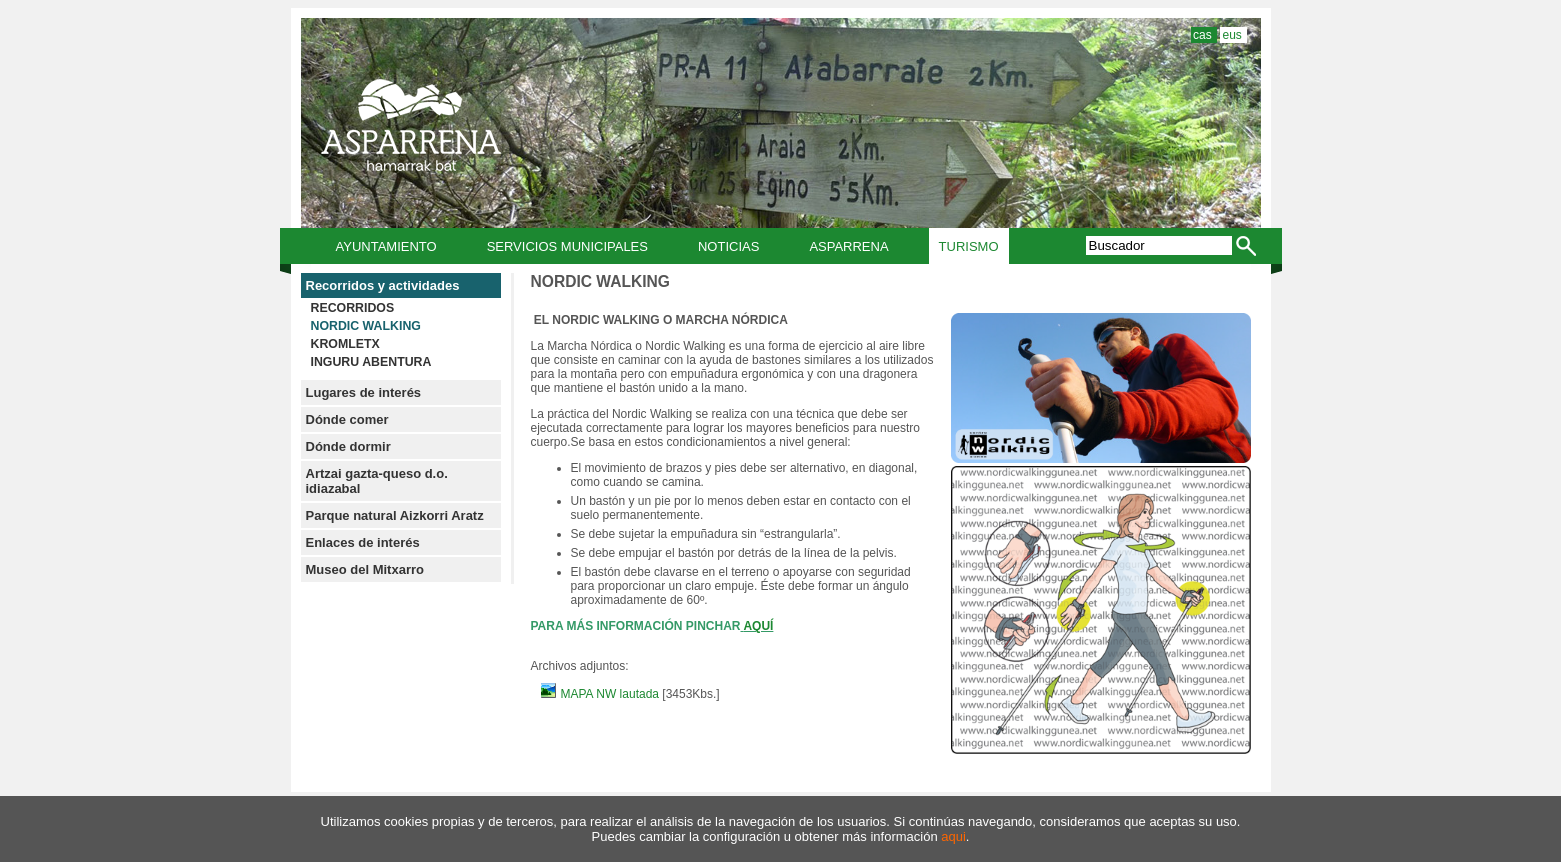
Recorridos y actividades (383, 285)
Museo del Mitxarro (365, 569)
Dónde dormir (348, 446)
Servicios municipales (567, 246)
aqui (953, 836)
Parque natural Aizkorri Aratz (395, 515)
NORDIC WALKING (366, 326)
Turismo (969, 246)
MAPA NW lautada (602, 694)
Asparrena (848, 246)
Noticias (728, 246)
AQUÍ (758, 626)
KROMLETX (345, 344)
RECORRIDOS (353, 308)
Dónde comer (347, 419)
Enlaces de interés (363, 542)
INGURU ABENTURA (371, 362)
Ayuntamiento (386, 246)
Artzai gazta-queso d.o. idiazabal (377, 481)
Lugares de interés (364, 392)
